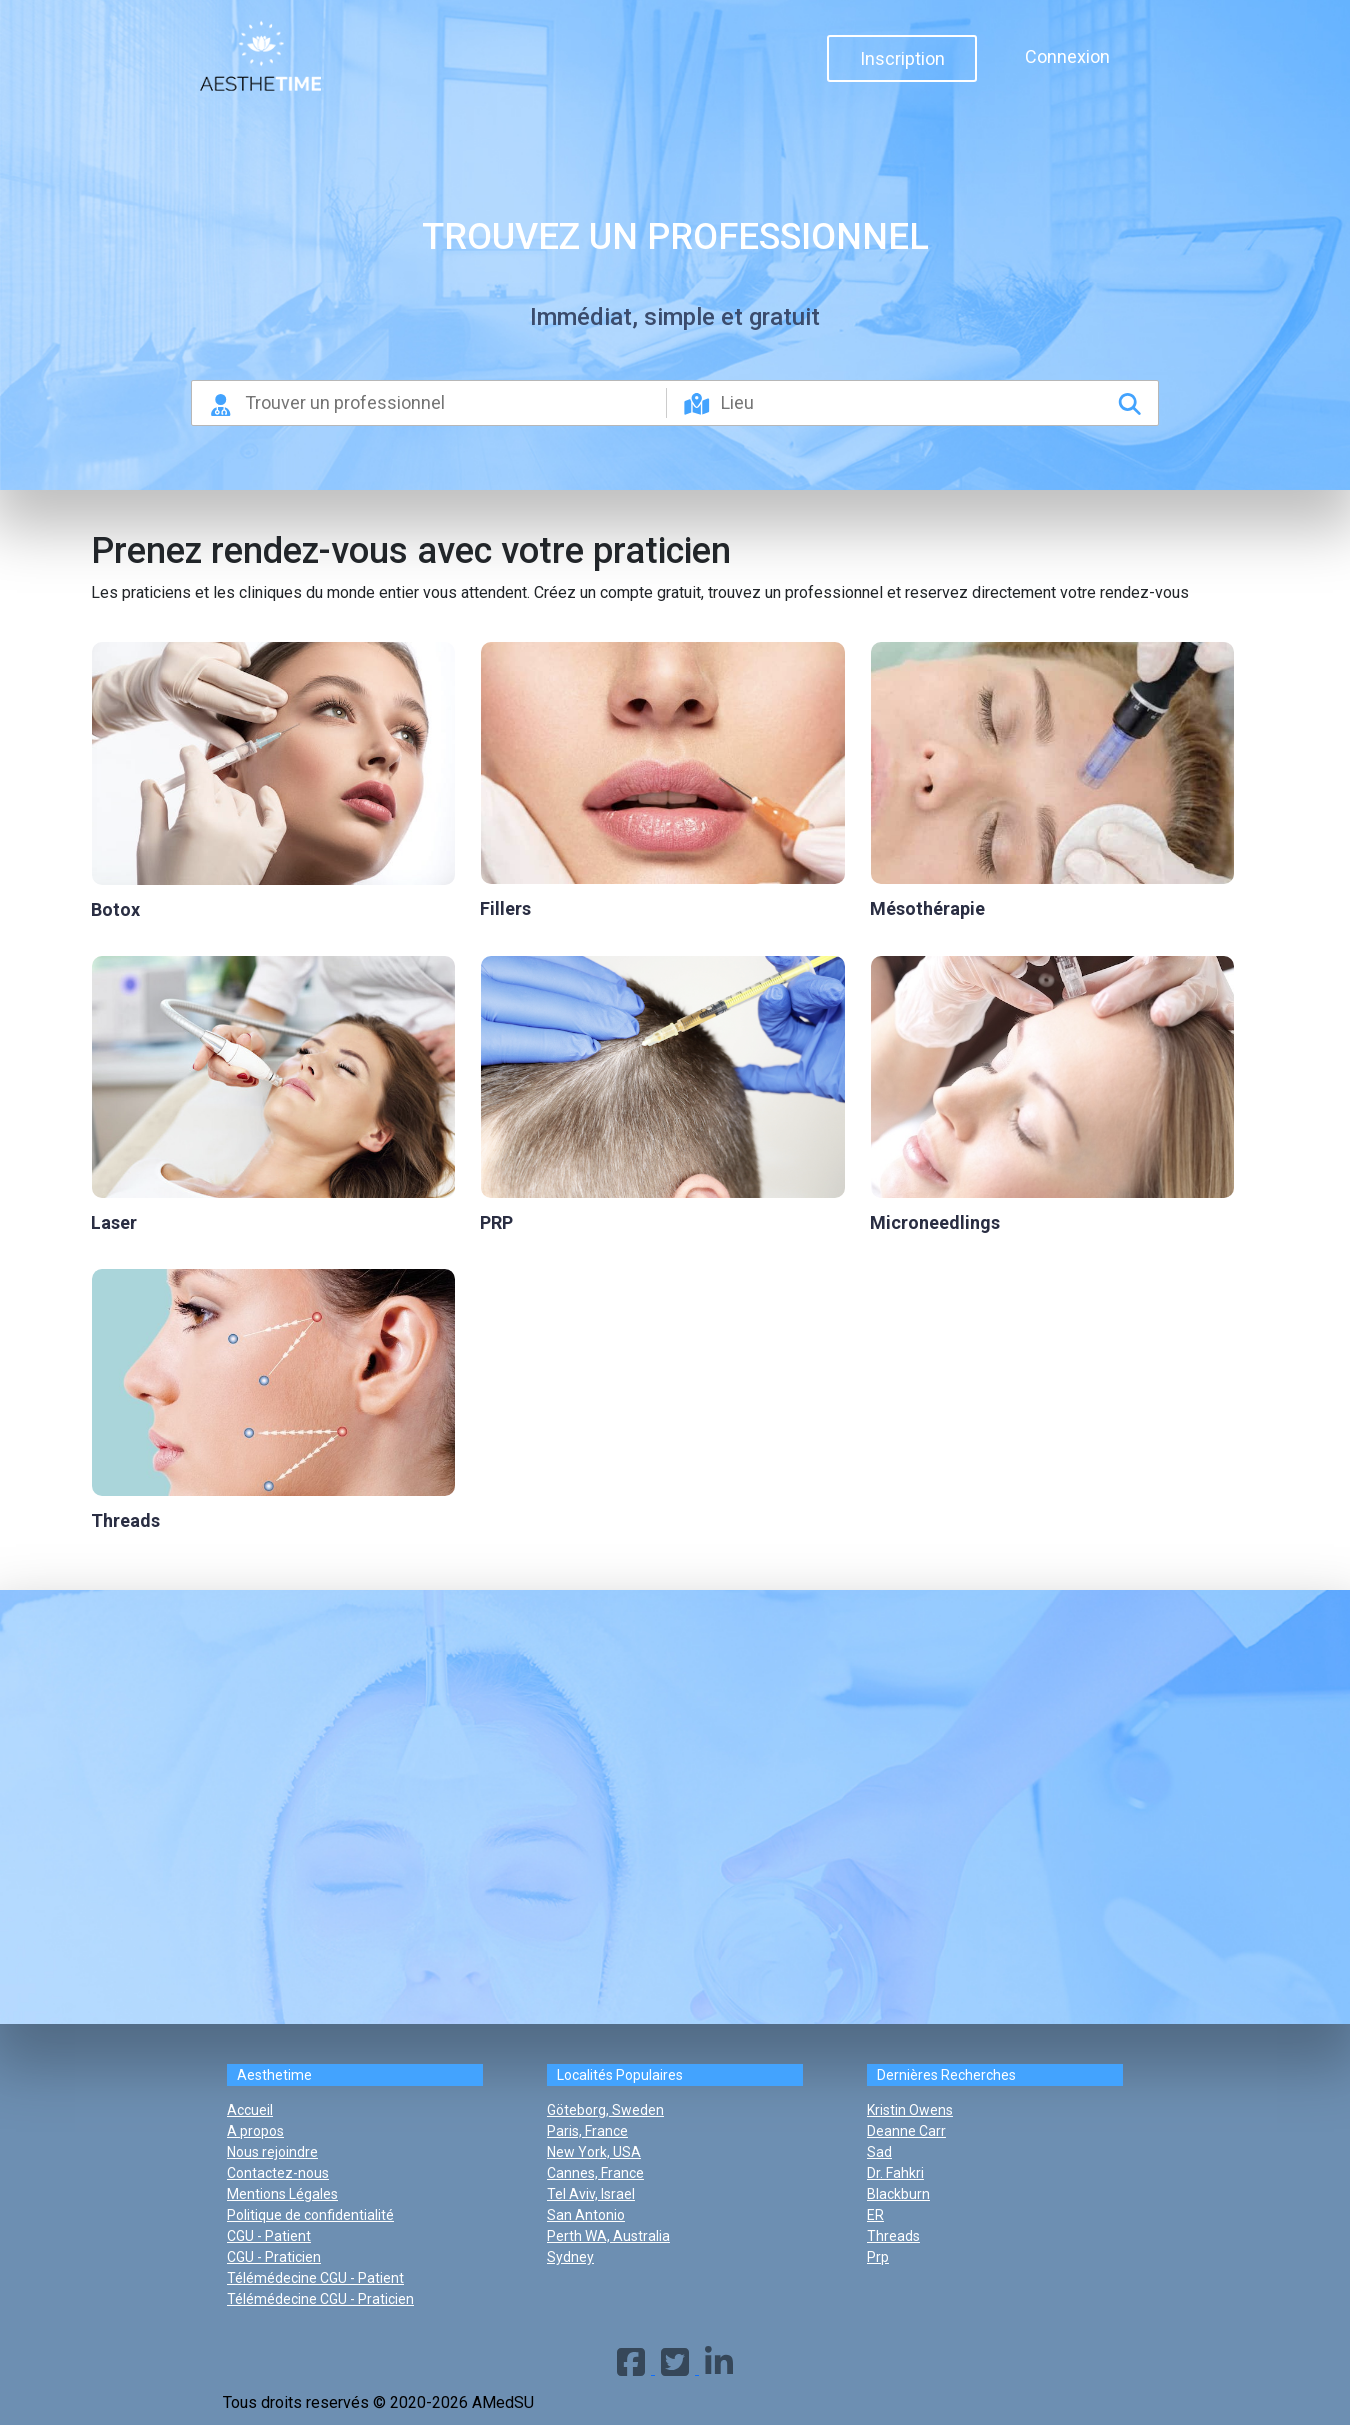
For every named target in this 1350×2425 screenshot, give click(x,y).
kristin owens (910, 2110)
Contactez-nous (278, 2173)
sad (879, 2152)
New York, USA (594, 2152)
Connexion (1067, 56)
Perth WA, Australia (608, 2236)
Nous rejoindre (272, 2152)
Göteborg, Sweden (605, 2110)
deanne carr (906, 2131)
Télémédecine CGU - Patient (315, 2278)
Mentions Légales (282, 2194)
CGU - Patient (269, 2236)
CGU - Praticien (274, 2257)
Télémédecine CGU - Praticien (320, 2299)
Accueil (250, 2110)
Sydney (570, 2257)
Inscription (902, 58)
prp (878, 2257)
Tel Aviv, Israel (591, 2194)
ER (875, 2215)
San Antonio (586, 2215)
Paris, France (587, 2131)
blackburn (898, 2194)
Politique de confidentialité (310, 2215)
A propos (255, 2131)
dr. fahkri (895, 2173)
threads (893, 2236)
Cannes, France (595, 2173)
